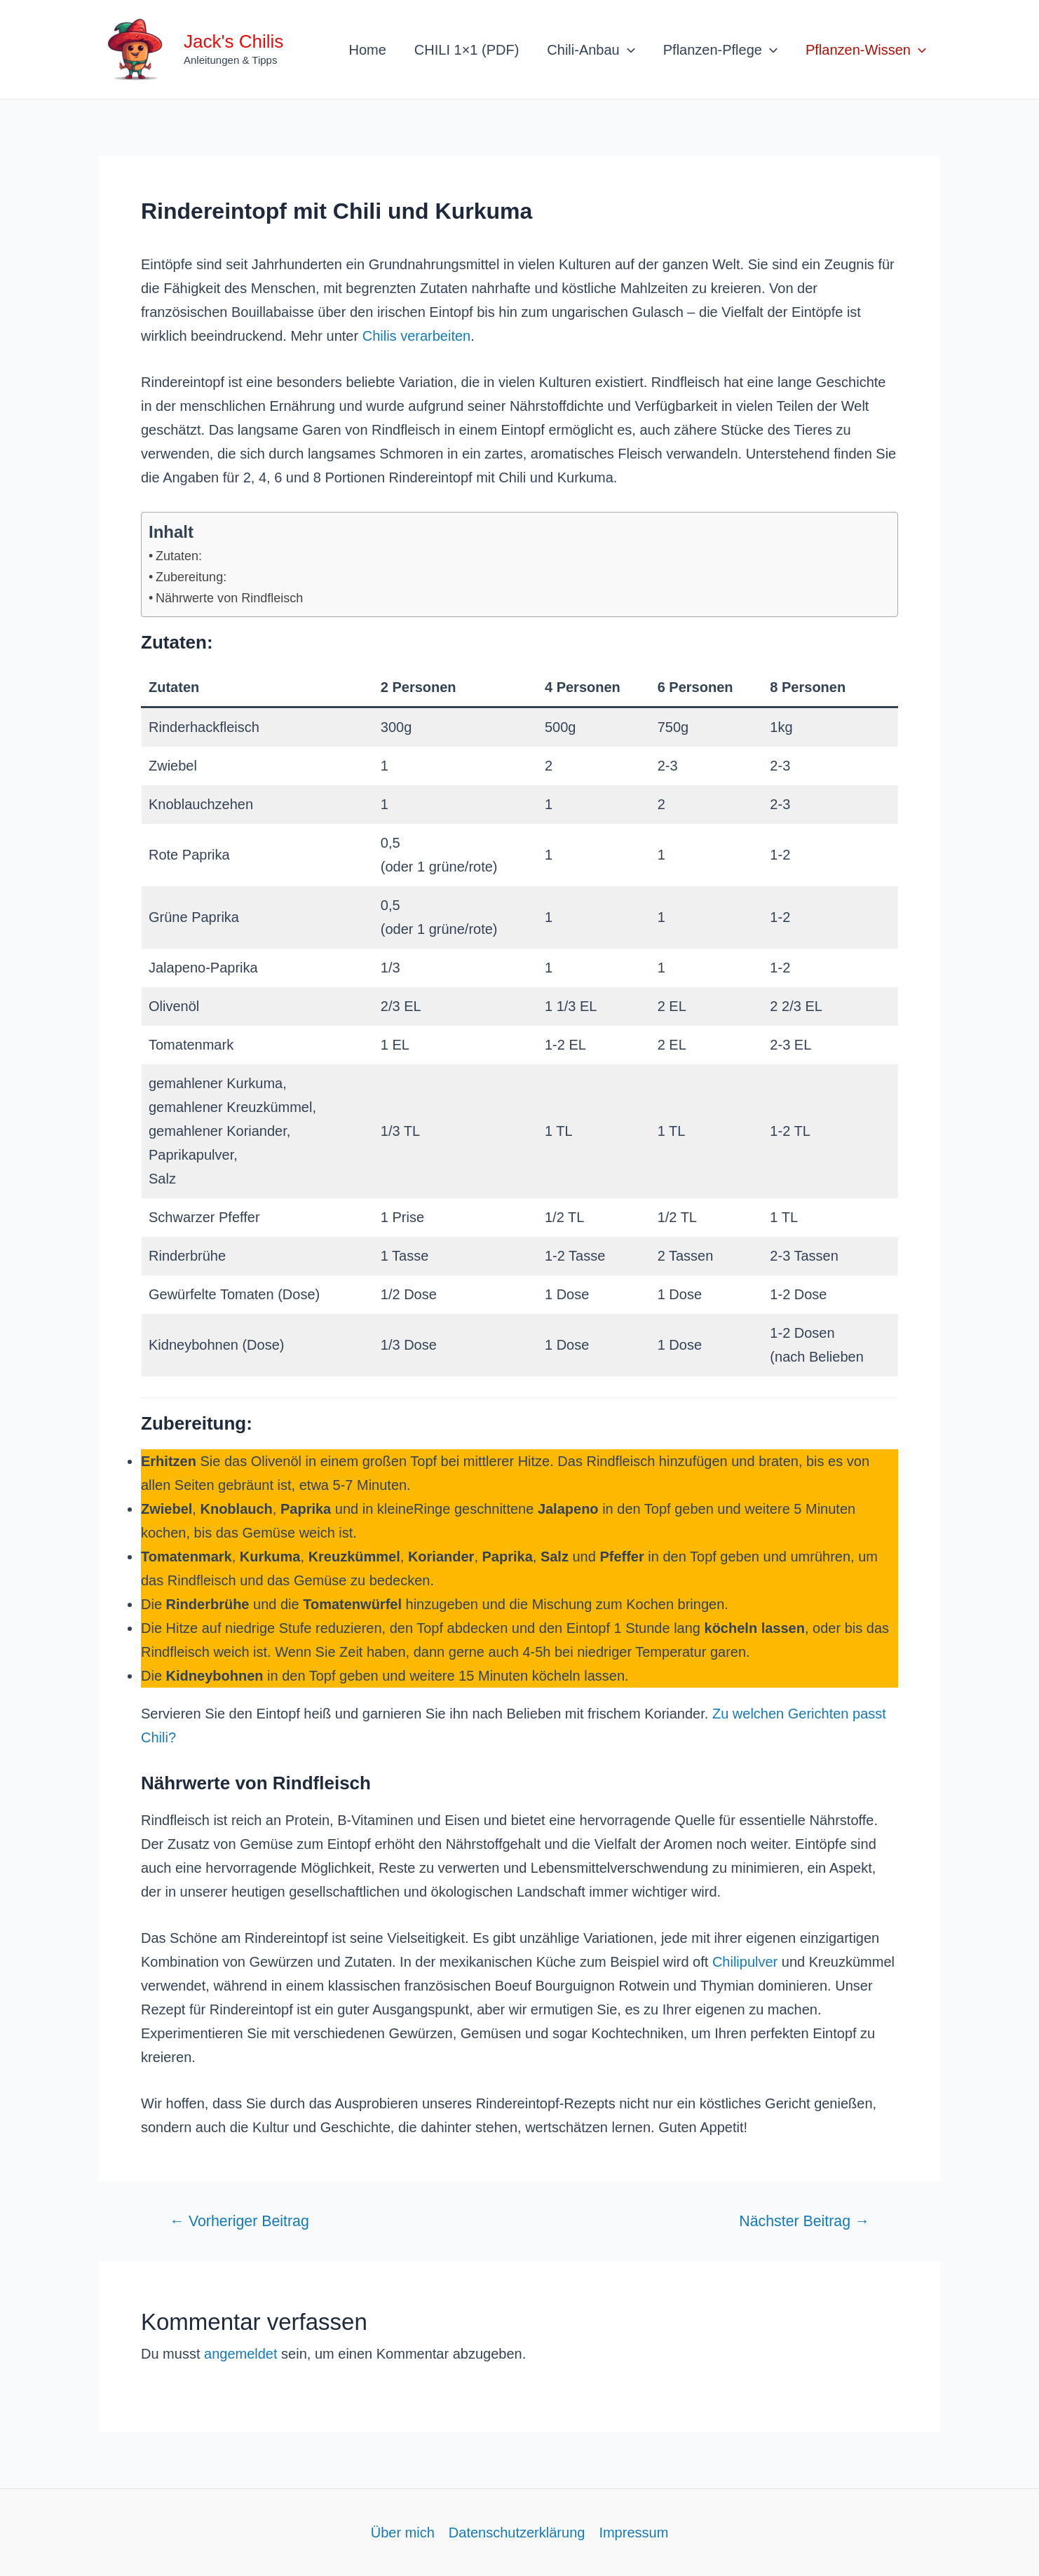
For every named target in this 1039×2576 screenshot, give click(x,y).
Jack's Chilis (233, 41)
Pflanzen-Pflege (720, 50)
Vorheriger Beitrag (239, 2221)
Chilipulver (744, 1962)
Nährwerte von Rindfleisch (229, 598)
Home (367, 49)
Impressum (633, 2532)
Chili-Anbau (590, 50)
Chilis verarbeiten (416, 336)
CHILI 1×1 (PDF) (466, 49)
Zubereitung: (191, 577)
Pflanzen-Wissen (866, 50)
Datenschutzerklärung (517, 2532)
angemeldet (241, 2353)
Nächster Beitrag (804, 2221)
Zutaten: (179, 556)
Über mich (403, 2532)
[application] (627, 50)
